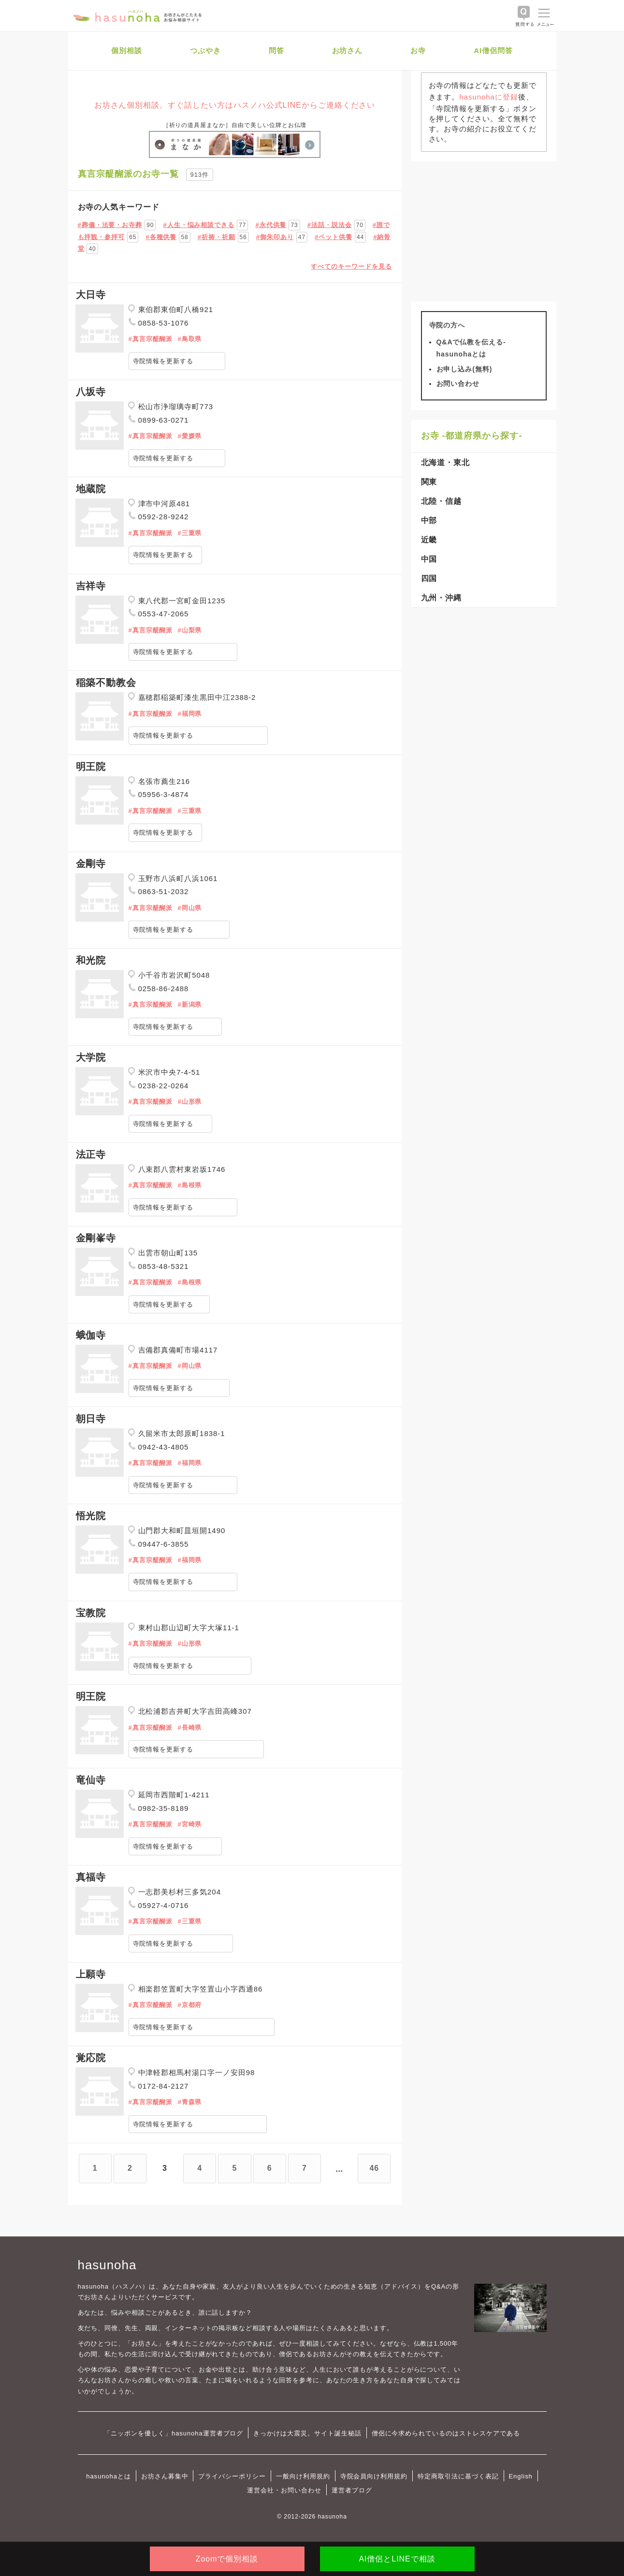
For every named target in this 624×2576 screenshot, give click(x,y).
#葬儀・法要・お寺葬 (110, 224)
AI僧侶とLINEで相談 (397, 2559)
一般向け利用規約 (303, 2476)
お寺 (418, 50)
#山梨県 (189, 630)
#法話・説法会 (329, 224)
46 (374, 2168)
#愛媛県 (189, 436)
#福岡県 (189, 713)
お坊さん (347, 50)
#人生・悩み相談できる (198, 224)
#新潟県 (189, 1004)
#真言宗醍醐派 (151, 338)
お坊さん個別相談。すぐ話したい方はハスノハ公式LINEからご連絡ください (235, 105)
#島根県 (189, 1185)
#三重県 (189, 533)
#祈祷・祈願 (216, 237)
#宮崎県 (189, 1824)
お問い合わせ (458, 383)
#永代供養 (270, 224)
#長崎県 (189, 1727)
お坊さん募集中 (165, 2476)
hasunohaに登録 (488, 97)
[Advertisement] (483, 231)
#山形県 (189, 1101)
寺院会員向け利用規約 (374, 2476)
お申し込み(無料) (464, 369)
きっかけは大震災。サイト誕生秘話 (307, 2433)
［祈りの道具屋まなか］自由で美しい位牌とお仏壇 (235, 125)
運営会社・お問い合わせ (284, 2490)
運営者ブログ (352, 2490)
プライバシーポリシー (232, 2476)
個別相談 (126, 50)
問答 (276, 50)
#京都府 (189, 2004)
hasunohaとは (108, 2476)
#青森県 (189, 2102)
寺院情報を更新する (163, 361)
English (521, 2476)
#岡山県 (189, 907)
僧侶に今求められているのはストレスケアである (446, 2433)
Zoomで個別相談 (227, 2559)
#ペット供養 (333, 237)
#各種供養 (160, 237)
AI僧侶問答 (493, 50)
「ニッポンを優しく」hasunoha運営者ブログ (173, 2433)
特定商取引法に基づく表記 (458, 2476)
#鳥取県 (189, 338)
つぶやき (205, 50)
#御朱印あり (275, 237)
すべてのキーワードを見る (351, 266)
